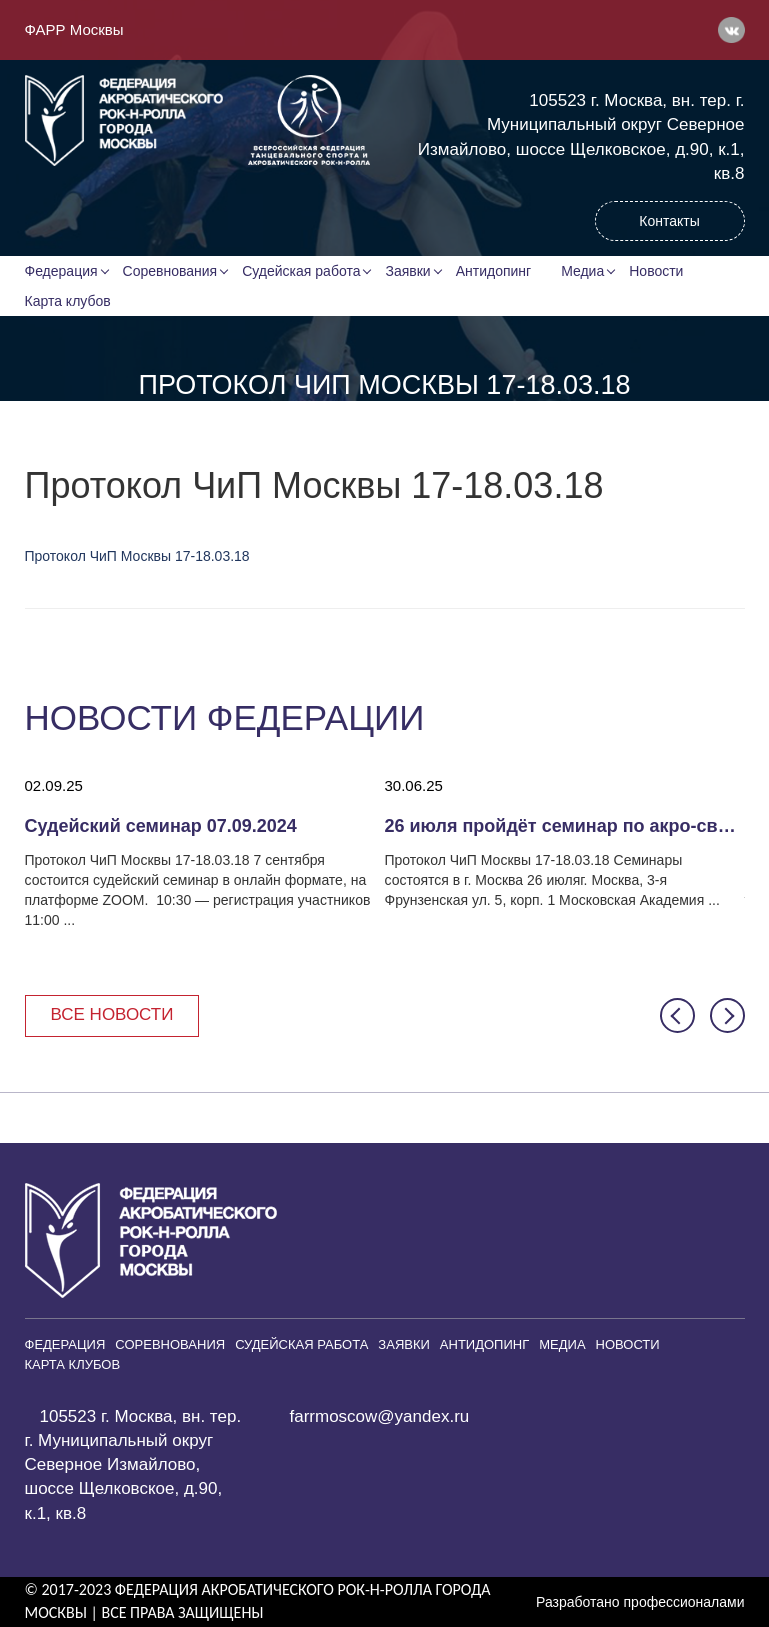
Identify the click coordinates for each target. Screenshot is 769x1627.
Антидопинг (494, 271)
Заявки (407, 271)
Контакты (669, 221)
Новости (656, 271)
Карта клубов (68, 301)
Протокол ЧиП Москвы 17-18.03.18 (137, 556)
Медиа (582, 271)
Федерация (61, 271)
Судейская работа (301, 271)
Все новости (112, 1014)
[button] (677, 1015)
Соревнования (170, 271)
